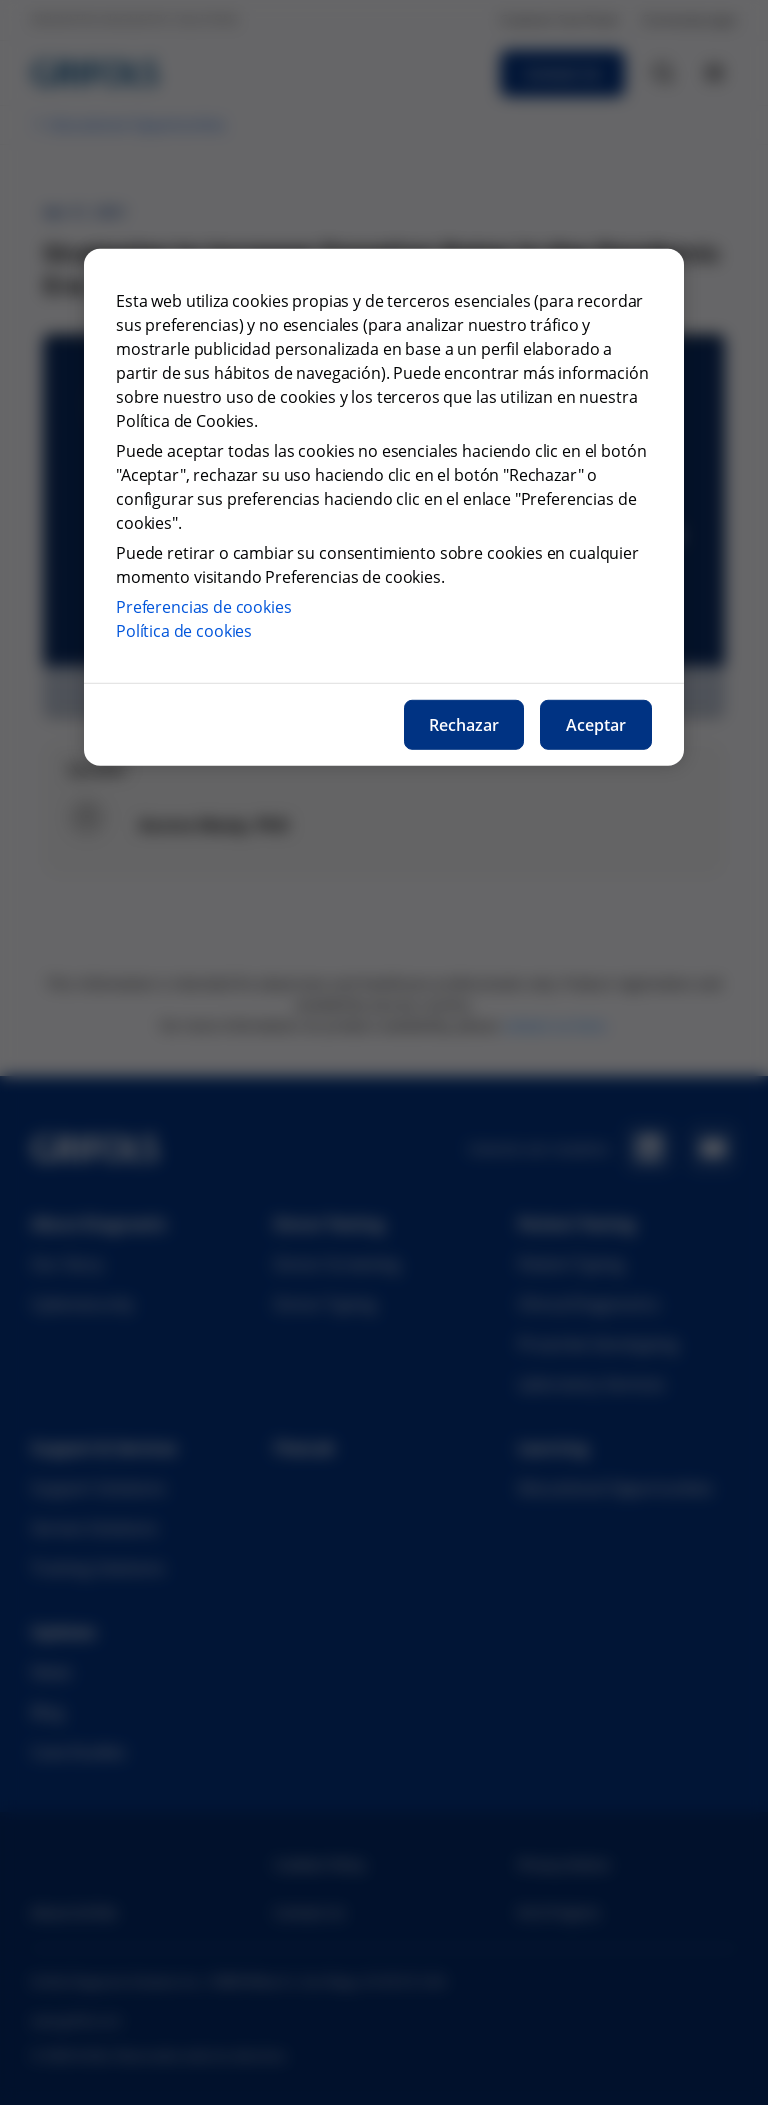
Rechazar (464, 725)
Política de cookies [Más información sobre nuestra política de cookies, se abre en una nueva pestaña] (184, 631)
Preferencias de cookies (204, 607)
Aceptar (596, 725)
